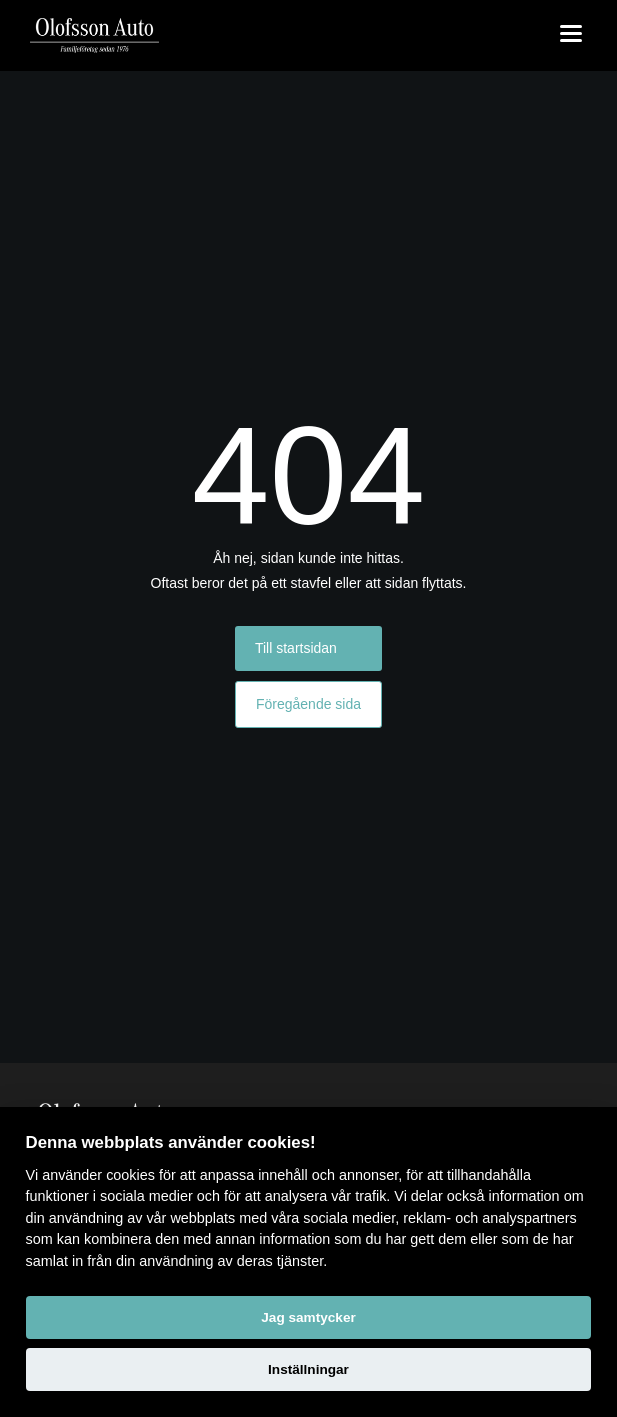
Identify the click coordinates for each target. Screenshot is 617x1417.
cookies (130, 1175)
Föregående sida (308, 704)
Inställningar (308, 1369)
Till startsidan (296, 648)
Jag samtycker (308, 1317)
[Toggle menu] (571, 35)
